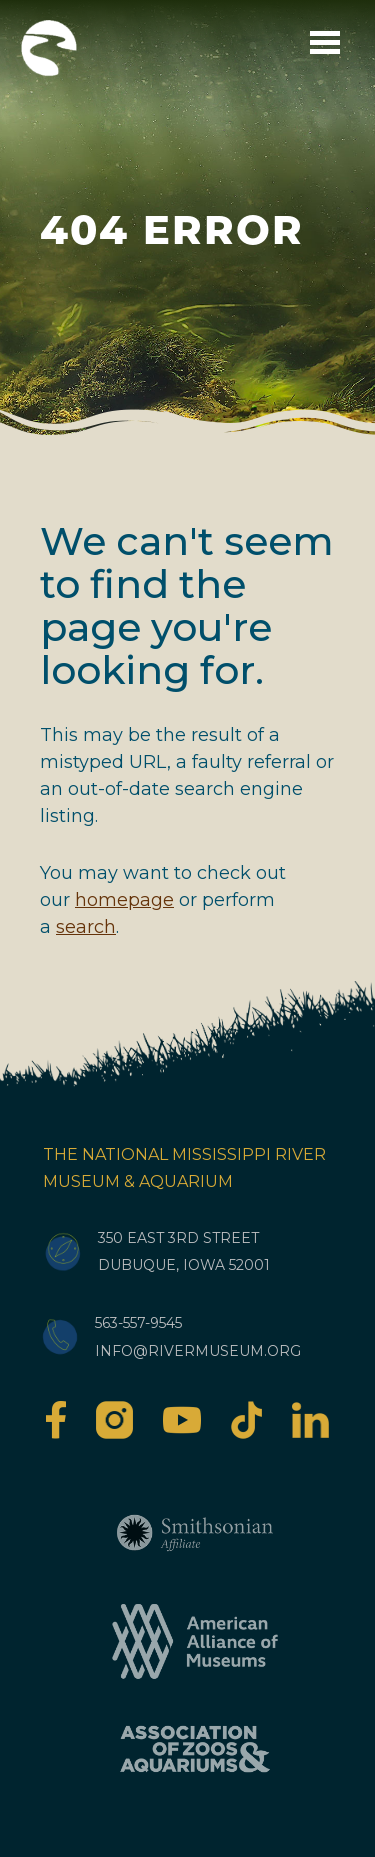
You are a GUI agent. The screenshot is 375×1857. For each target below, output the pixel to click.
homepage (124, 900)
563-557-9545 (138, 1323)
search (86, 927)
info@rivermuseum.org (198, 1351)
